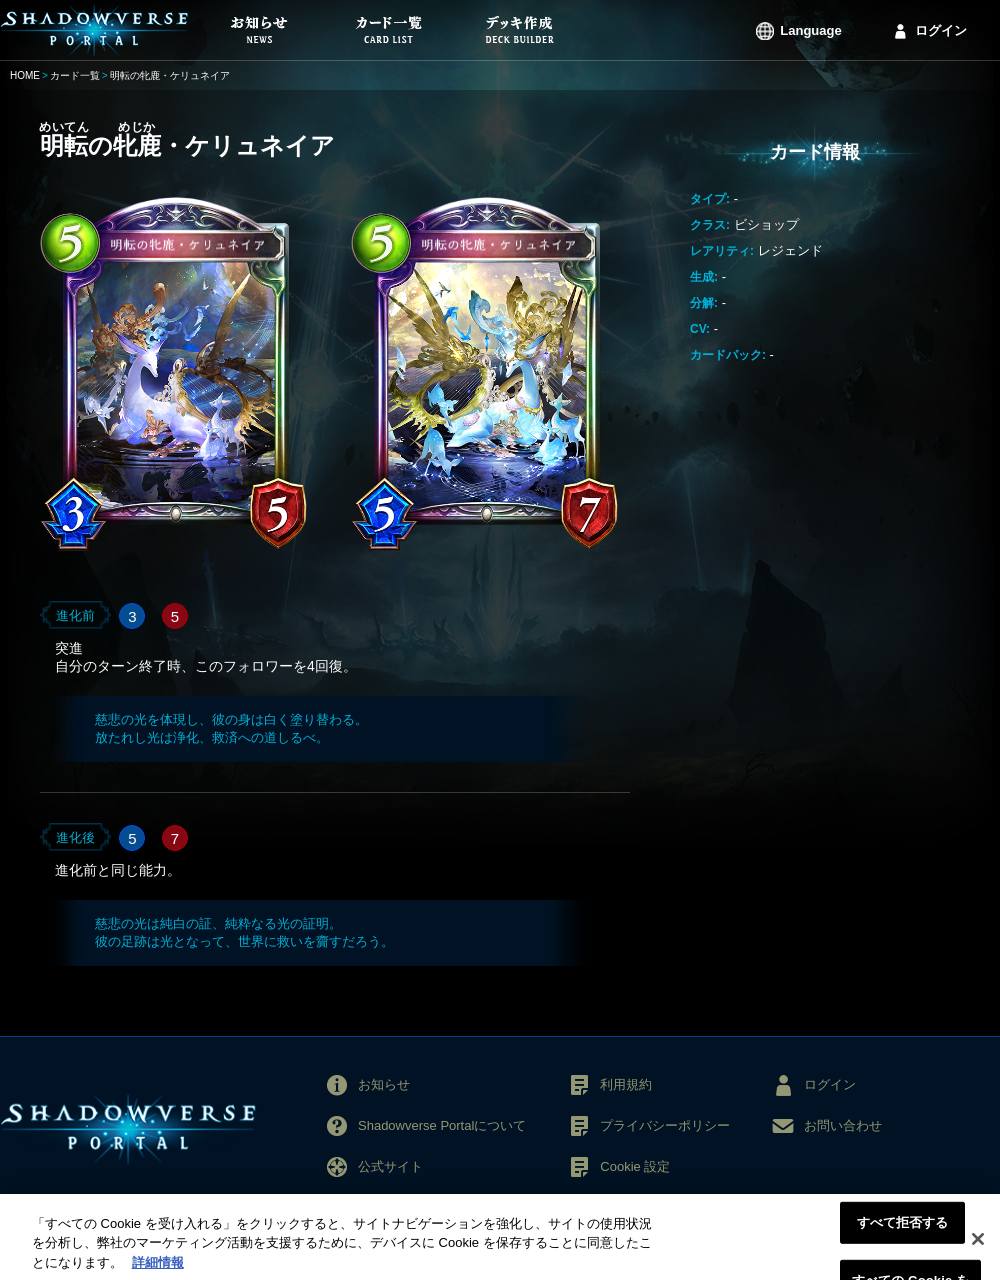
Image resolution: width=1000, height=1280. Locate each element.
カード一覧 (75, 75)
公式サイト (390, 1166)
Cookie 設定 (635, 1166)
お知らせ (384, 1084)
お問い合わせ (843, 1125)
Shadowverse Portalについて (442, 1125)
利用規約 (626, 1084)
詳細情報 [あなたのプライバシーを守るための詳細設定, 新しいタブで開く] (158, 1269)
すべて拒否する (903, 1228)
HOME (25, 75)
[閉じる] (978, 1245)
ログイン (941, 30)
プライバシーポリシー (665, 1125)
